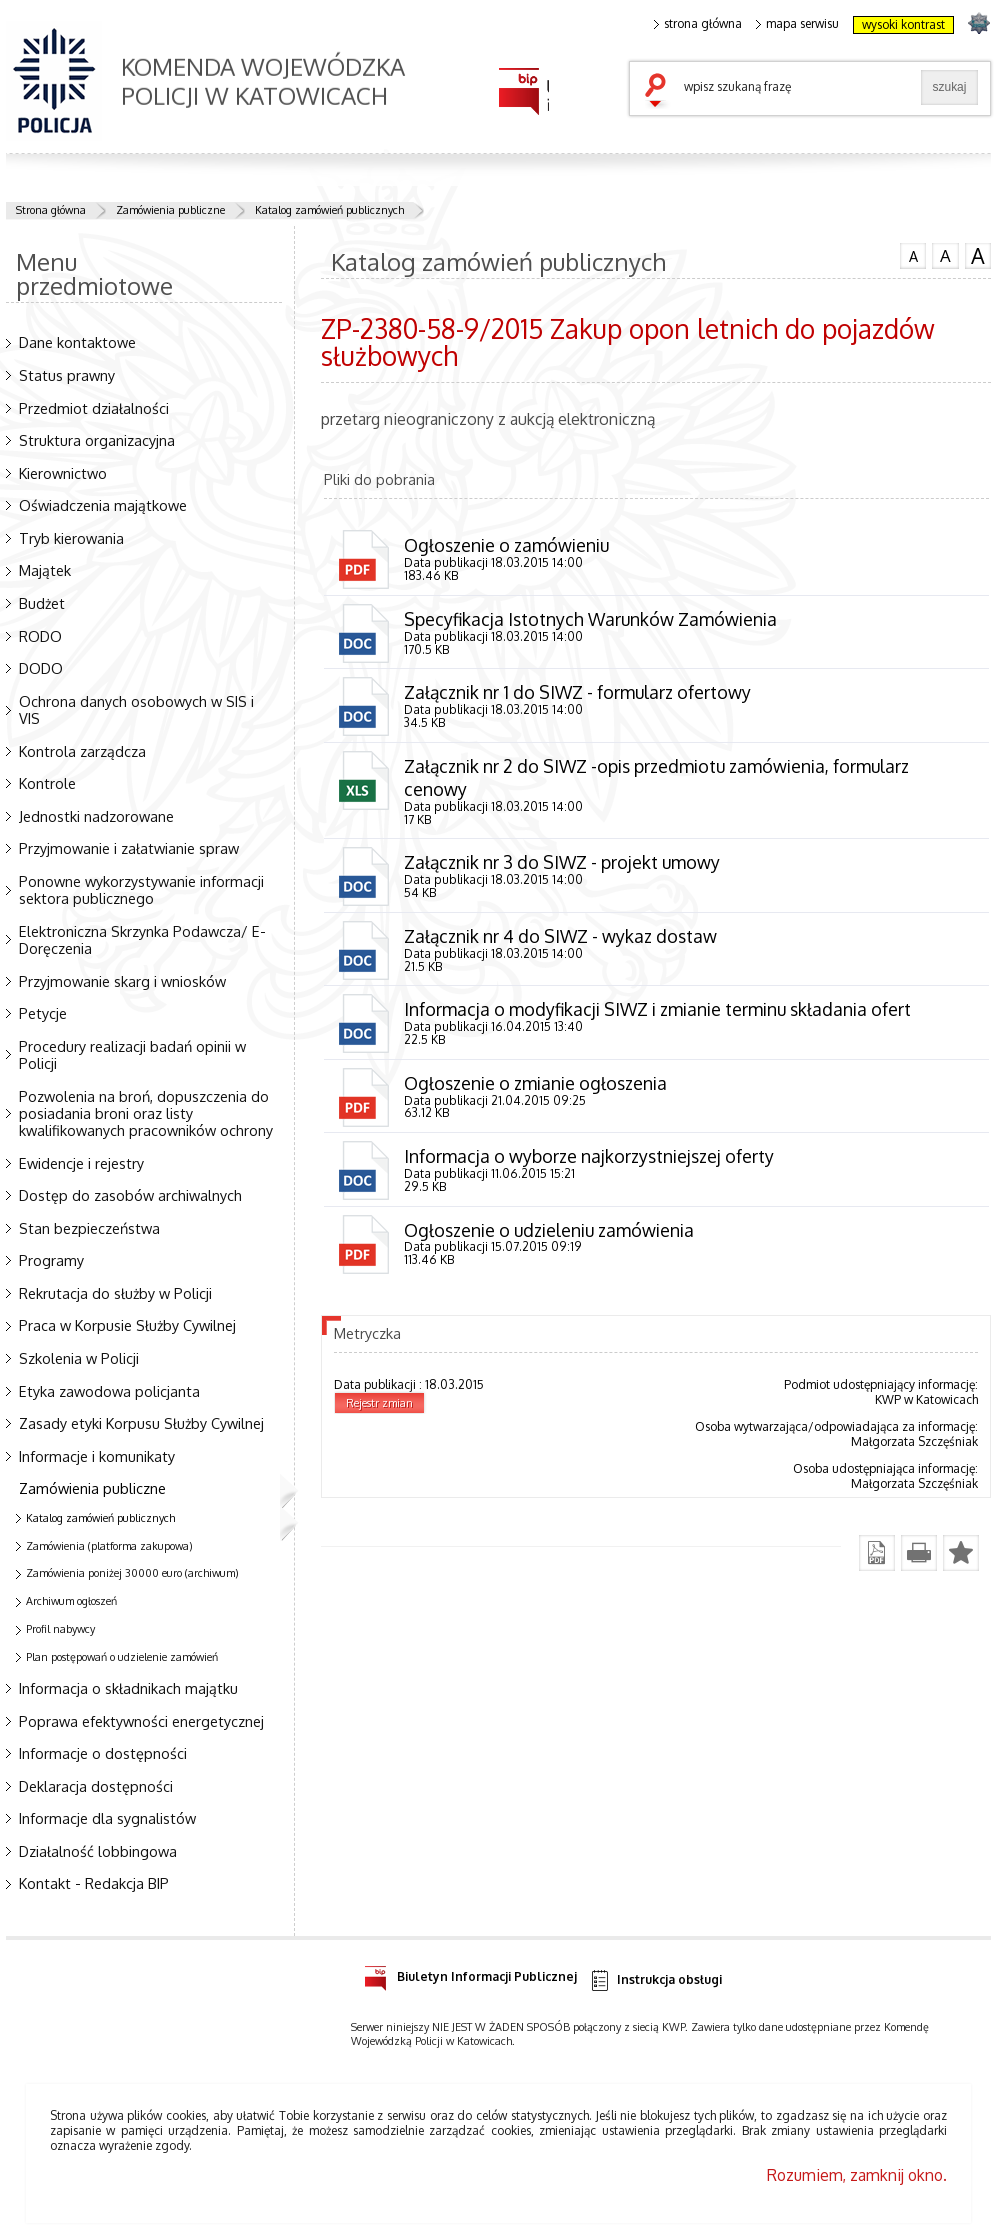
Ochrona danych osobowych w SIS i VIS (136, 709)
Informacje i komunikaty (97, 1456)
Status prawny (67, 375)
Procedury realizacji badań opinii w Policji (132, 1054)
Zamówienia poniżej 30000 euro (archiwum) (132, 1573)
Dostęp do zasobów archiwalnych (130, 1195)
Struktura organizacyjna (97, 440)
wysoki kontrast (903, 24)
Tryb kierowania (71, 538)
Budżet (42, 603)
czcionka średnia (945, 255)
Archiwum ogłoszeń (71, 1601)
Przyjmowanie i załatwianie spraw (129, 848)
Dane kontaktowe (77, 342)
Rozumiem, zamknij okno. (857, 2175)
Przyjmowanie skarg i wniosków (122, 981)
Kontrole (47, 783)
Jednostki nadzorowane (96, 816)
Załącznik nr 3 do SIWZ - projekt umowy (562, 864)
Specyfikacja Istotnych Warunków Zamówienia (590, 619)
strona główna (698, 24)
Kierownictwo (63, 473)
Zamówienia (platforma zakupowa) (109, 1546)
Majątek (45, 570)
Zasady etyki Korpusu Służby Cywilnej (141, 1423)
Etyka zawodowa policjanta (109, 1391)
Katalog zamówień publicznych (329, 210)
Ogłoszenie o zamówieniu (506, 545)
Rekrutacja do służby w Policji (115, 1293)
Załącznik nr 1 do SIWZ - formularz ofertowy (578, 693)
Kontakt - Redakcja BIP (94, 1883)
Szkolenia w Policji (79, 1358)
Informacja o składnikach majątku (128, 1688)
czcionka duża (978, 256)
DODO (41, 668)
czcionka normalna (913, 254)
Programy (51, 1260)
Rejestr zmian (379, 1407)
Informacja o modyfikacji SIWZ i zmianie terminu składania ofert (657, 1011)
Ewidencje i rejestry (81, 1163)
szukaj (660, 92)
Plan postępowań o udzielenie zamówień (122, 1657)
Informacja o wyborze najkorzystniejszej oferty (589, 1159)
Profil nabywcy (60, 1629)
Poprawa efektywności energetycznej (141, 1721)
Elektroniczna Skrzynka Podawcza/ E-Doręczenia (142, 939)
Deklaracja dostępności (96, 1786)
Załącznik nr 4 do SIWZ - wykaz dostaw (561, 938)
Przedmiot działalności (94, 408)
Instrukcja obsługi (655, 1980)
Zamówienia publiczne (170, 210)
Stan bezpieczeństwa (89, 1228)
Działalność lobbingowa (98, 1851)
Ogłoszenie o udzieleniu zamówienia (549, 1233)
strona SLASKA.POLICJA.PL (978, 22)
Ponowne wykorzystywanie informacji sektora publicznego (141, 889)
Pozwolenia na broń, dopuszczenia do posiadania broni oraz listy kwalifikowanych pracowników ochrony (146, 1113)
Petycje (43, 1013)
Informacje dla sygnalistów (107, 1818)
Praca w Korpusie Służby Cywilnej (127, 1325)
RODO (40, 636)
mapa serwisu (797, 24)
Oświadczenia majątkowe (103, 505)
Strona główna (51, 210)
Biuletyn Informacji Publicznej (470, 1973)
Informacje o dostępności (103, 1753)
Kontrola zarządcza (82, 751)
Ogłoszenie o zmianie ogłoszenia (535, 1085)
